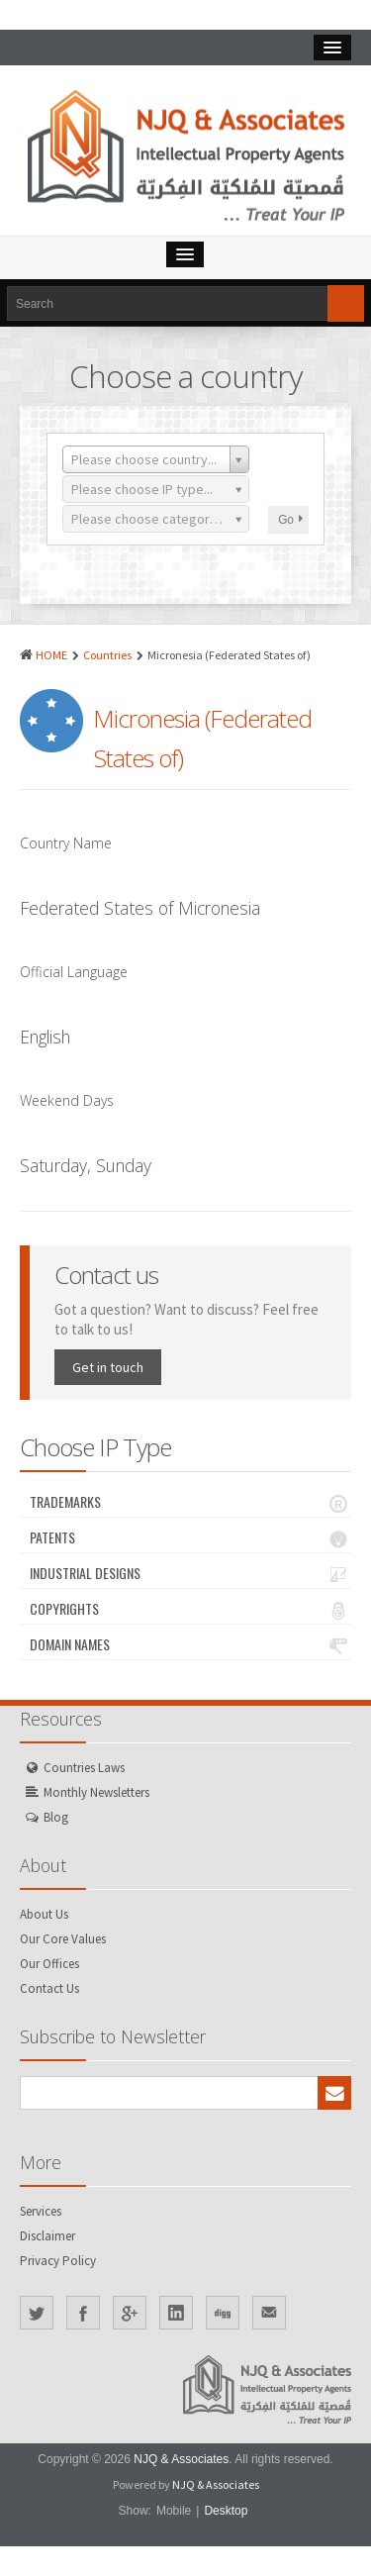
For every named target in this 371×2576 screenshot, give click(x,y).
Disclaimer (47, 2236)
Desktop (225, 2511)
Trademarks (190, 1502)
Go (290, 520)
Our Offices (49, 1963)
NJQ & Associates (181, 2459)
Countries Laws (84, 1767)
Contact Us (49, 1988)
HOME (51, 654)
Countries (107, 654)
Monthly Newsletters (96, 1792)
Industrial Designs (190, 1573)
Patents (190, 1537)
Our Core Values (63, 1939)
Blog (56, 1817)
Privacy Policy (58, 2260)
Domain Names (190, 1644)
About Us (44, 1914)
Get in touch (107, 1367)
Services (40, 2211)
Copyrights (190, 1609)
